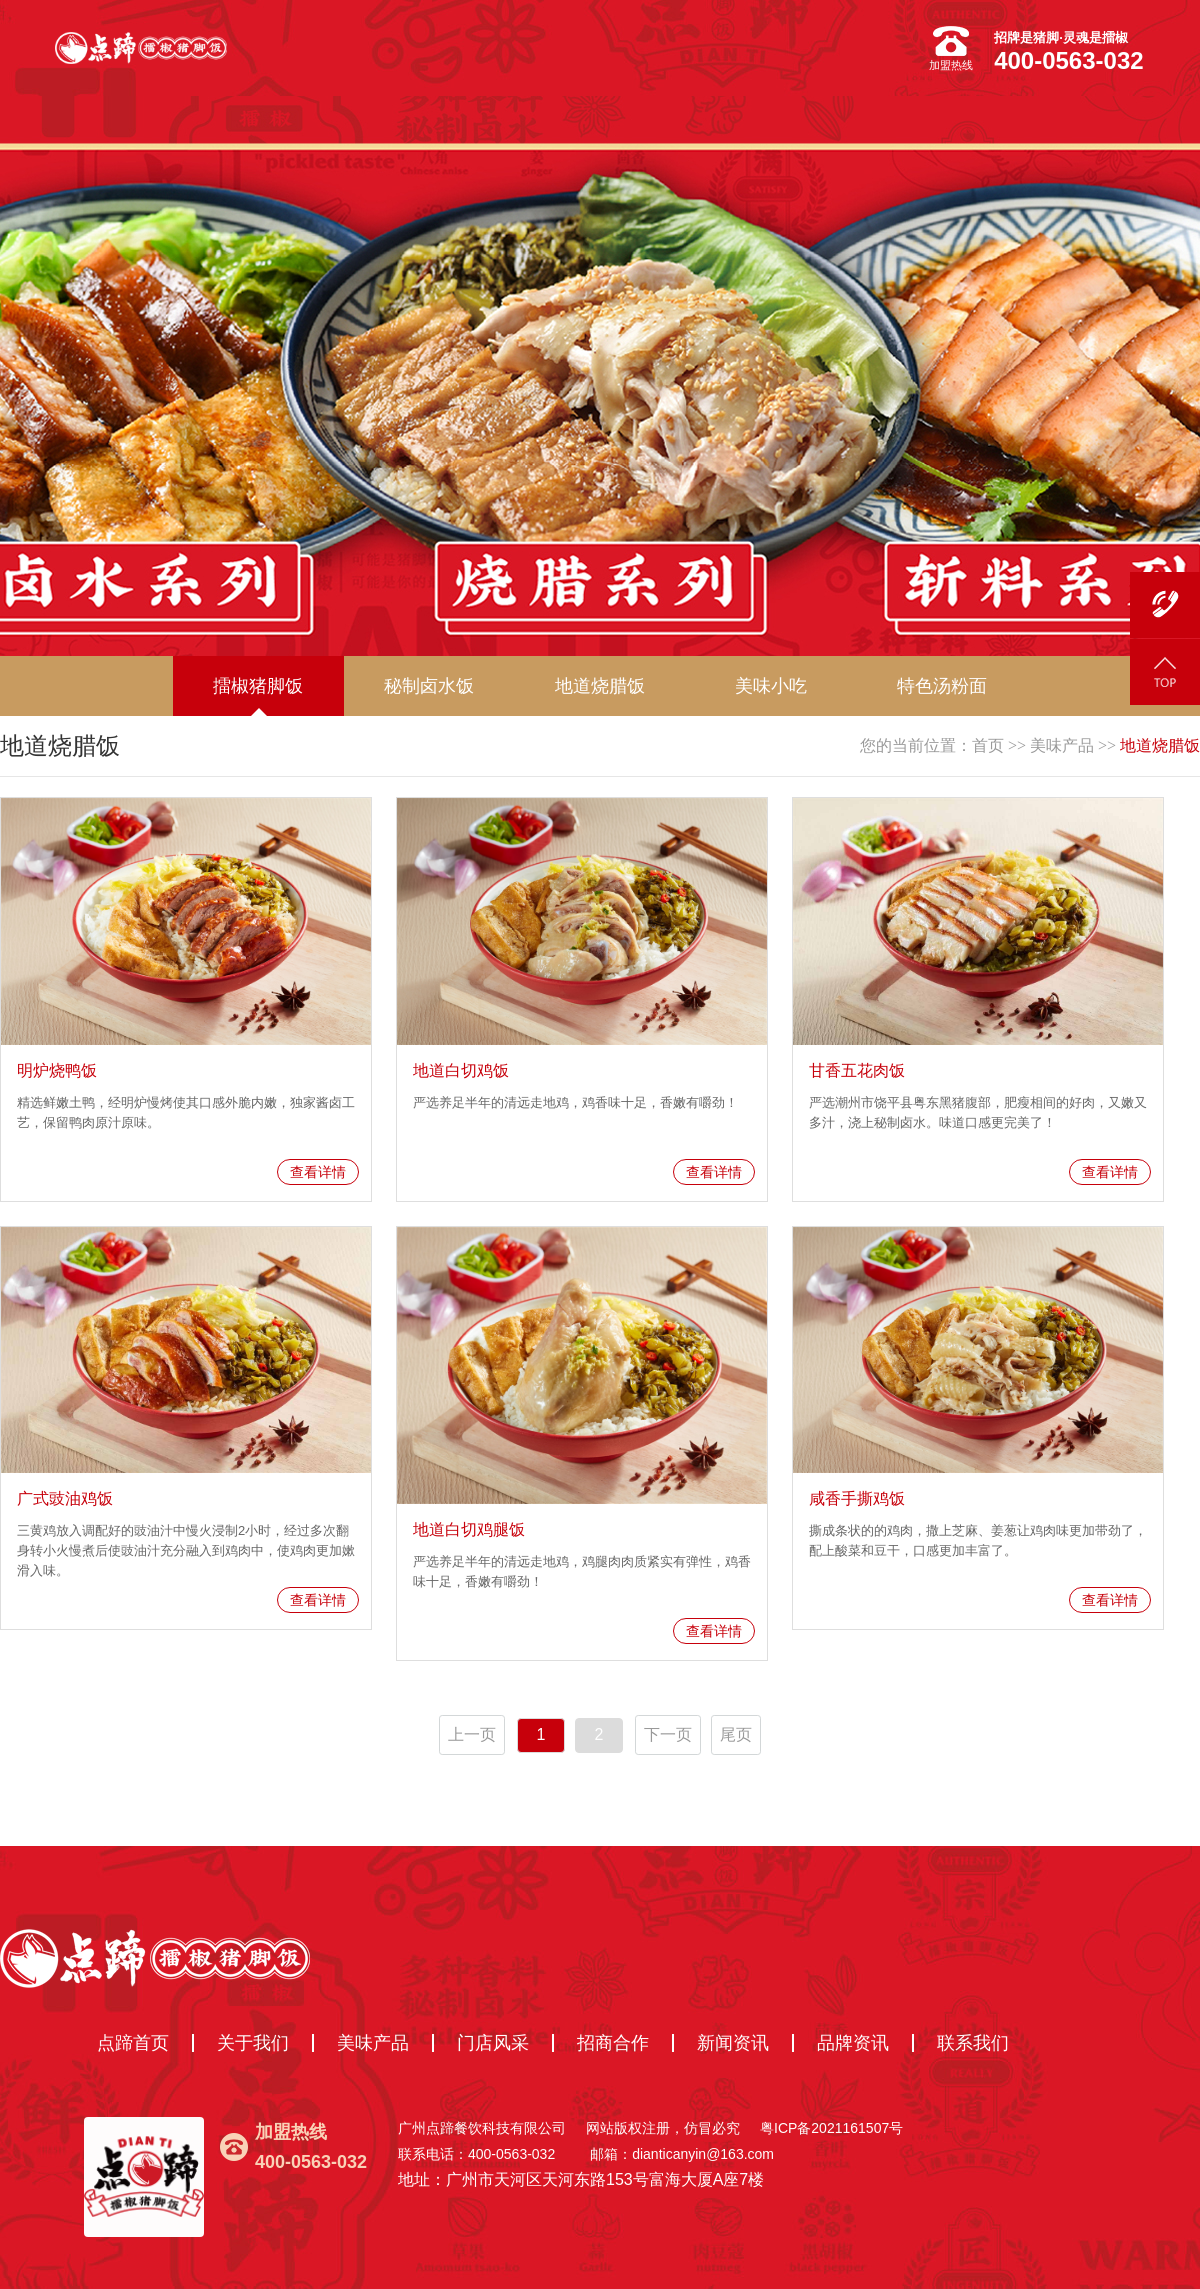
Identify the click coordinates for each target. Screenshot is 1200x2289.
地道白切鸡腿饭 (469, 1529)
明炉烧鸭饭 (57, 1070)
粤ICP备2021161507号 (831, 2128)
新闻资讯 (733, 2043)
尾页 (736, 1734)
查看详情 (318, 1172)
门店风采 (493, 2043)
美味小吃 (771, 686)
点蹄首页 (133, 2043)
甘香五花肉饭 (857, 1070)
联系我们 (973, 2043)
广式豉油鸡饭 (65, 1498)
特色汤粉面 (942, 686)
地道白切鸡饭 (461, 1070)
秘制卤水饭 (429, 686)
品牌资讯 (853, 2043)
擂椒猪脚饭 (258, 686)
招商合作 (613, 2043)
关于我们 (253, 2043)
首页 (988, 745)
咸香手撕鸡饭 (857, 1498)
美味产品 (1062, 745)
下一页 (668, 1734)
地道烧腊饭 (1160, 745)
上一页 (472, 1734)
